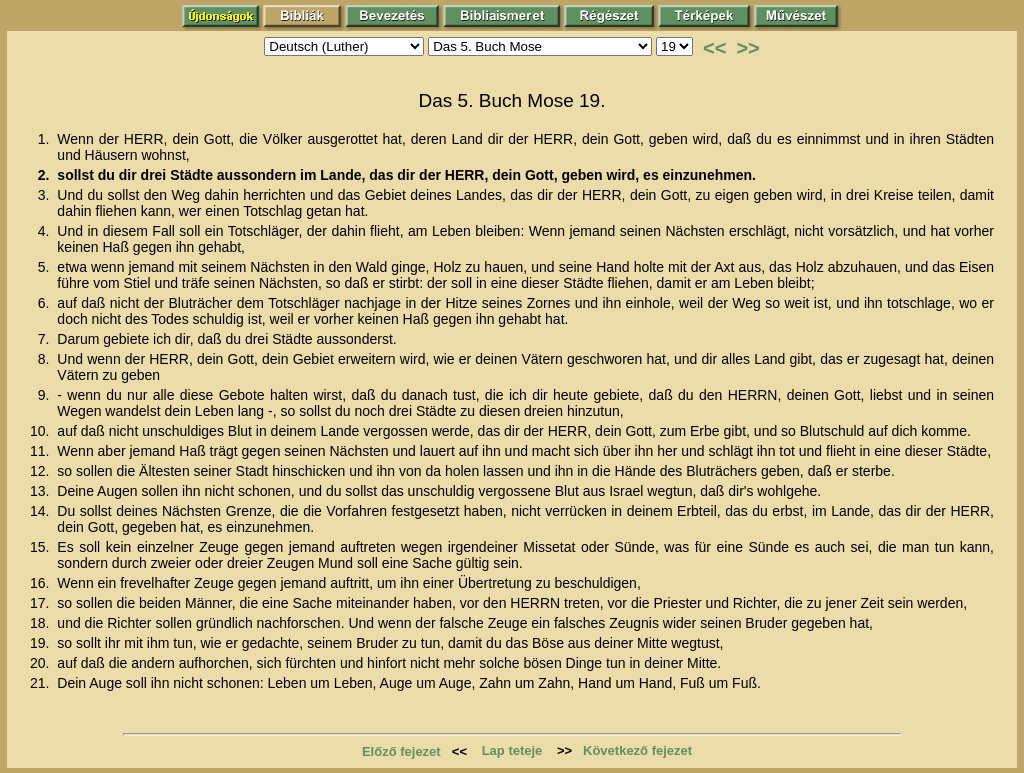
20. (41, 663)
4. (46, 231)
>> (747, 48)
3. (46, 195)
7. (46, 339)
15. (41, 547)
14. (41, 511)
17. (41, 603)
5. (46, 267)
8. (46, 359)
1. (46, 139)
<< (714, 48)
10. (41, 431)
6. (46, 303)
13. (41, 491)
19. (41, 643)
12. (41, 471)
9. (46, 395)
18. (41, 623)
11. (41, 451)
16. (41, 583)
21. (41, 683)
